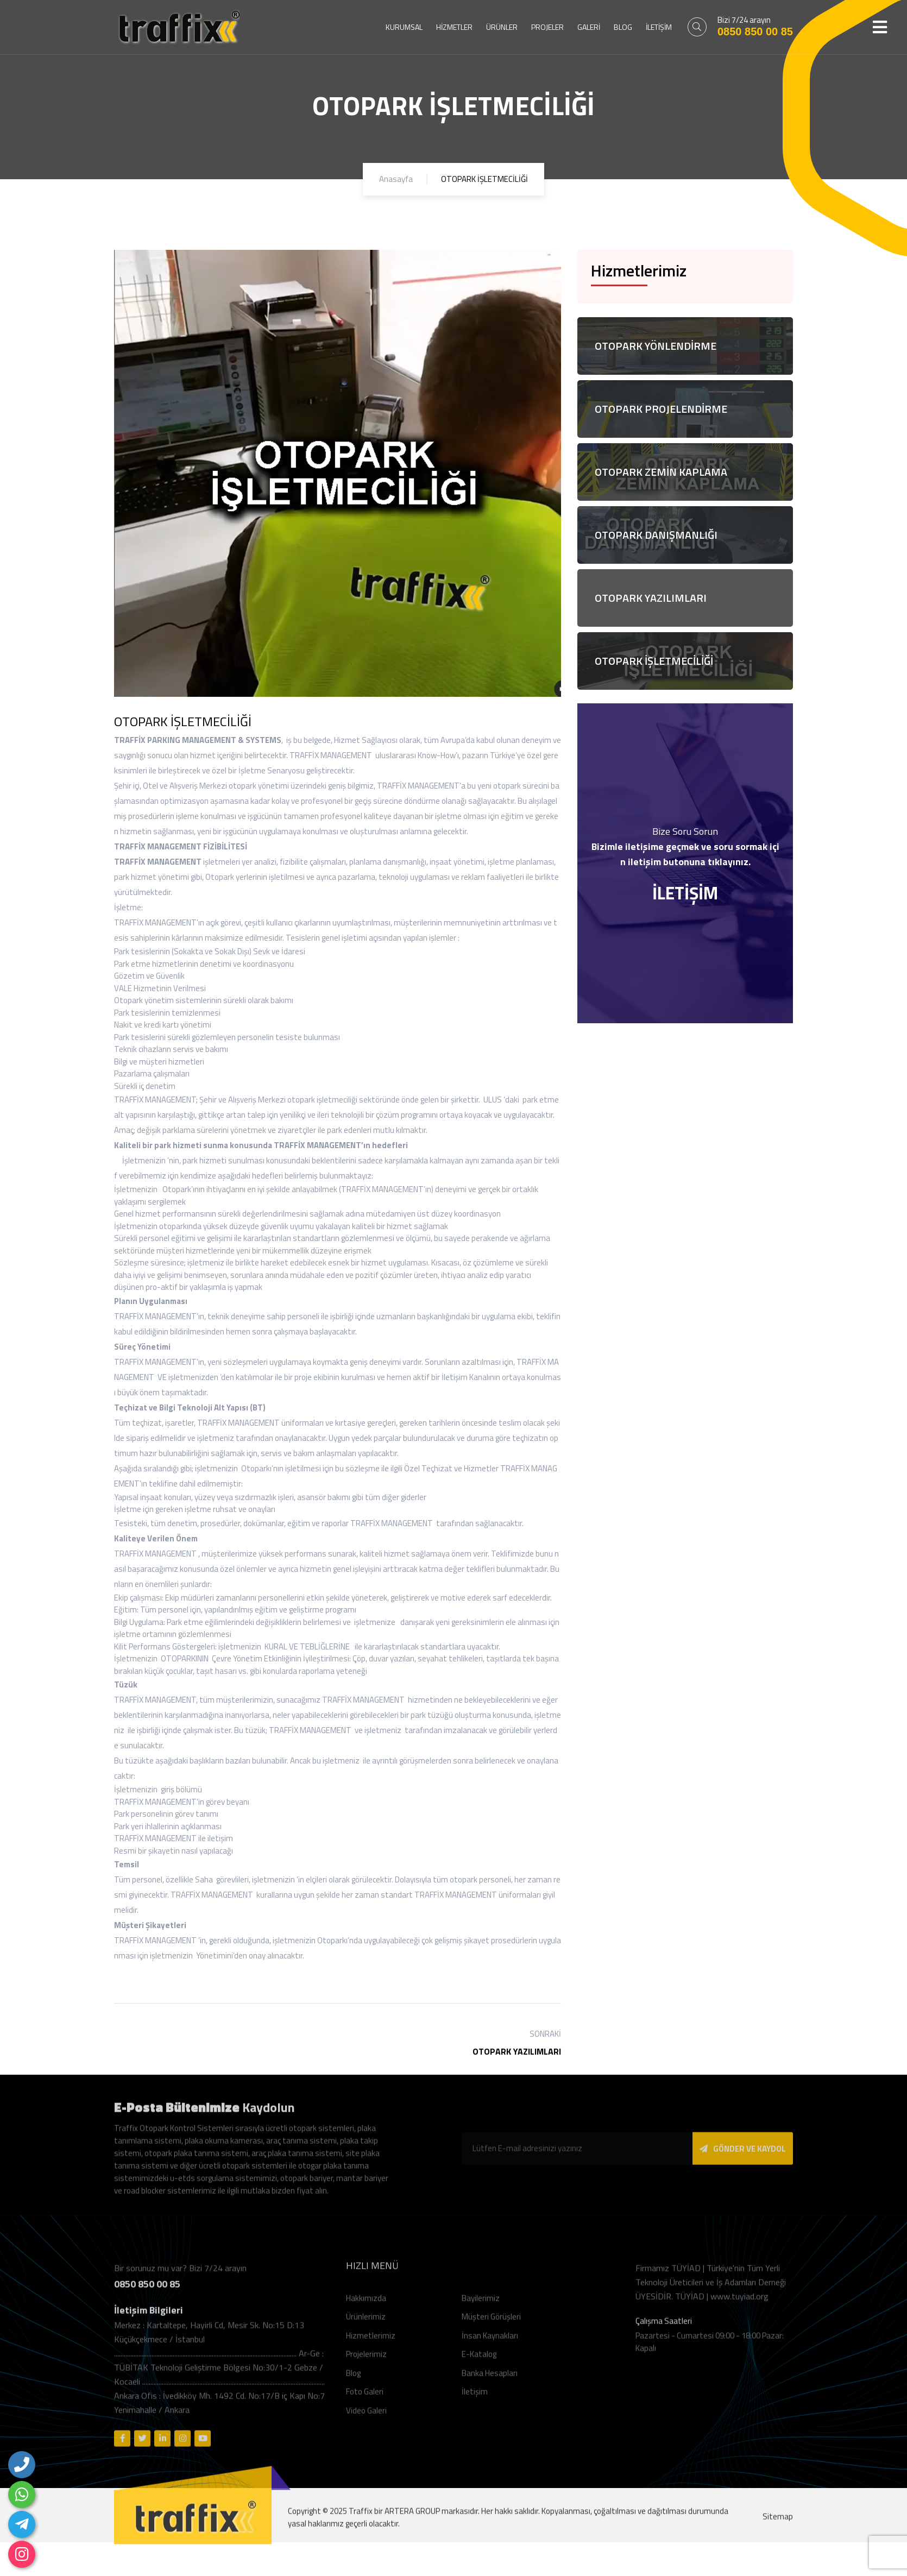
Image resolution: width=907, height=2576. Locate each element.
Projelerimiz (366, 2360)
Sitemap (778, 2523)
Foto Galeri (364, 2398)
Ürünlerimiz (366, 2323)
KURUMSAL (404, 27)
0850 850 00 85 (755, 31)
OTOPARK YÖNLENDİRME (655, 345)
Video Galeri (366, 2416)
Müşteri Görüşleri (491, 2323)
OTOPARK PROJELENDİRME (661, 408)
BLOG (623, 27)
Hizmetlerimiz (370, 2341)
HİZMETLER (454, 27)
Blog (353, 2379)
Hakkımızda (366, 2304)
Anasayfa (396, 179)
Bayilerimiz (481, 2304)
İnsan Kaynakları (490, 2341)
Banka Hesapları (490, 2379)
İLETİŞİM (659, 27)
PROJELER (547, 27)
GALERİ (588, 27)
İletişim (475, 2398)
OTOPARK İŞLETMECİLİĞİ (654, 660)
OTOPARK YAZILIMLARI (517, 2051)
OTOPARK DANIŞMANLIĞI (656, 534)
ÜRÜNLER (502, 27)
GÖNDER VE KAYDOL (743, 2155)
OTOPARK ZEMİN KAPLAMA (661, 471)
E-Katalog (479, 2360)
